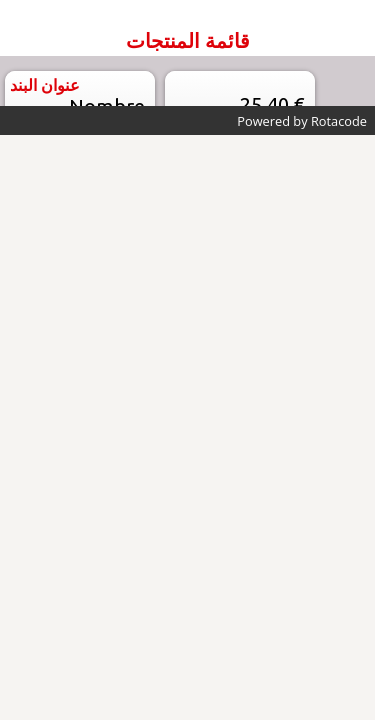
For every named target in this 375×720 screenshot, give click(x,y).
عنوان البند (45, 85)
